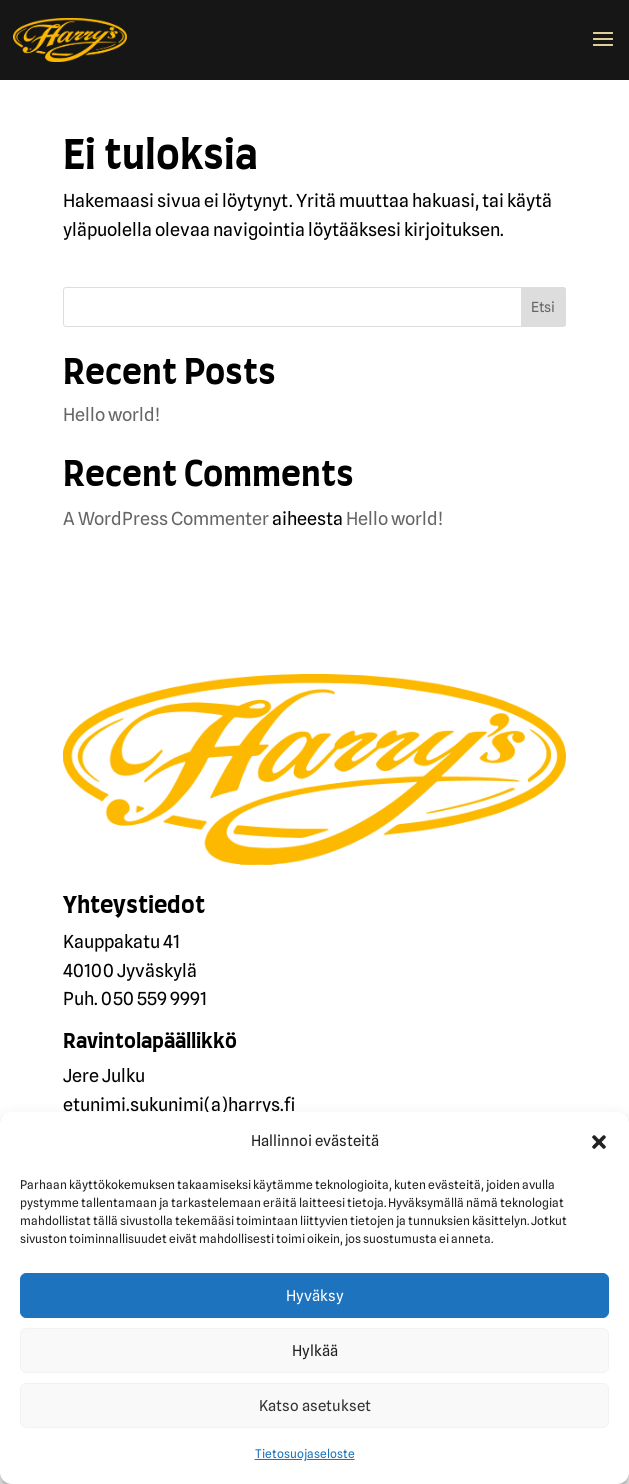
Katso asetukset (315, 1406)
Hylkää (315, 1351)
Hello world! (111, 414)
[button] (599, 1142)
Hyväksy (315, 1296)
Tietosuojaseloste (305, 1453)
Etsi (543, 307)
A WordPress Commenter (166, 518)
